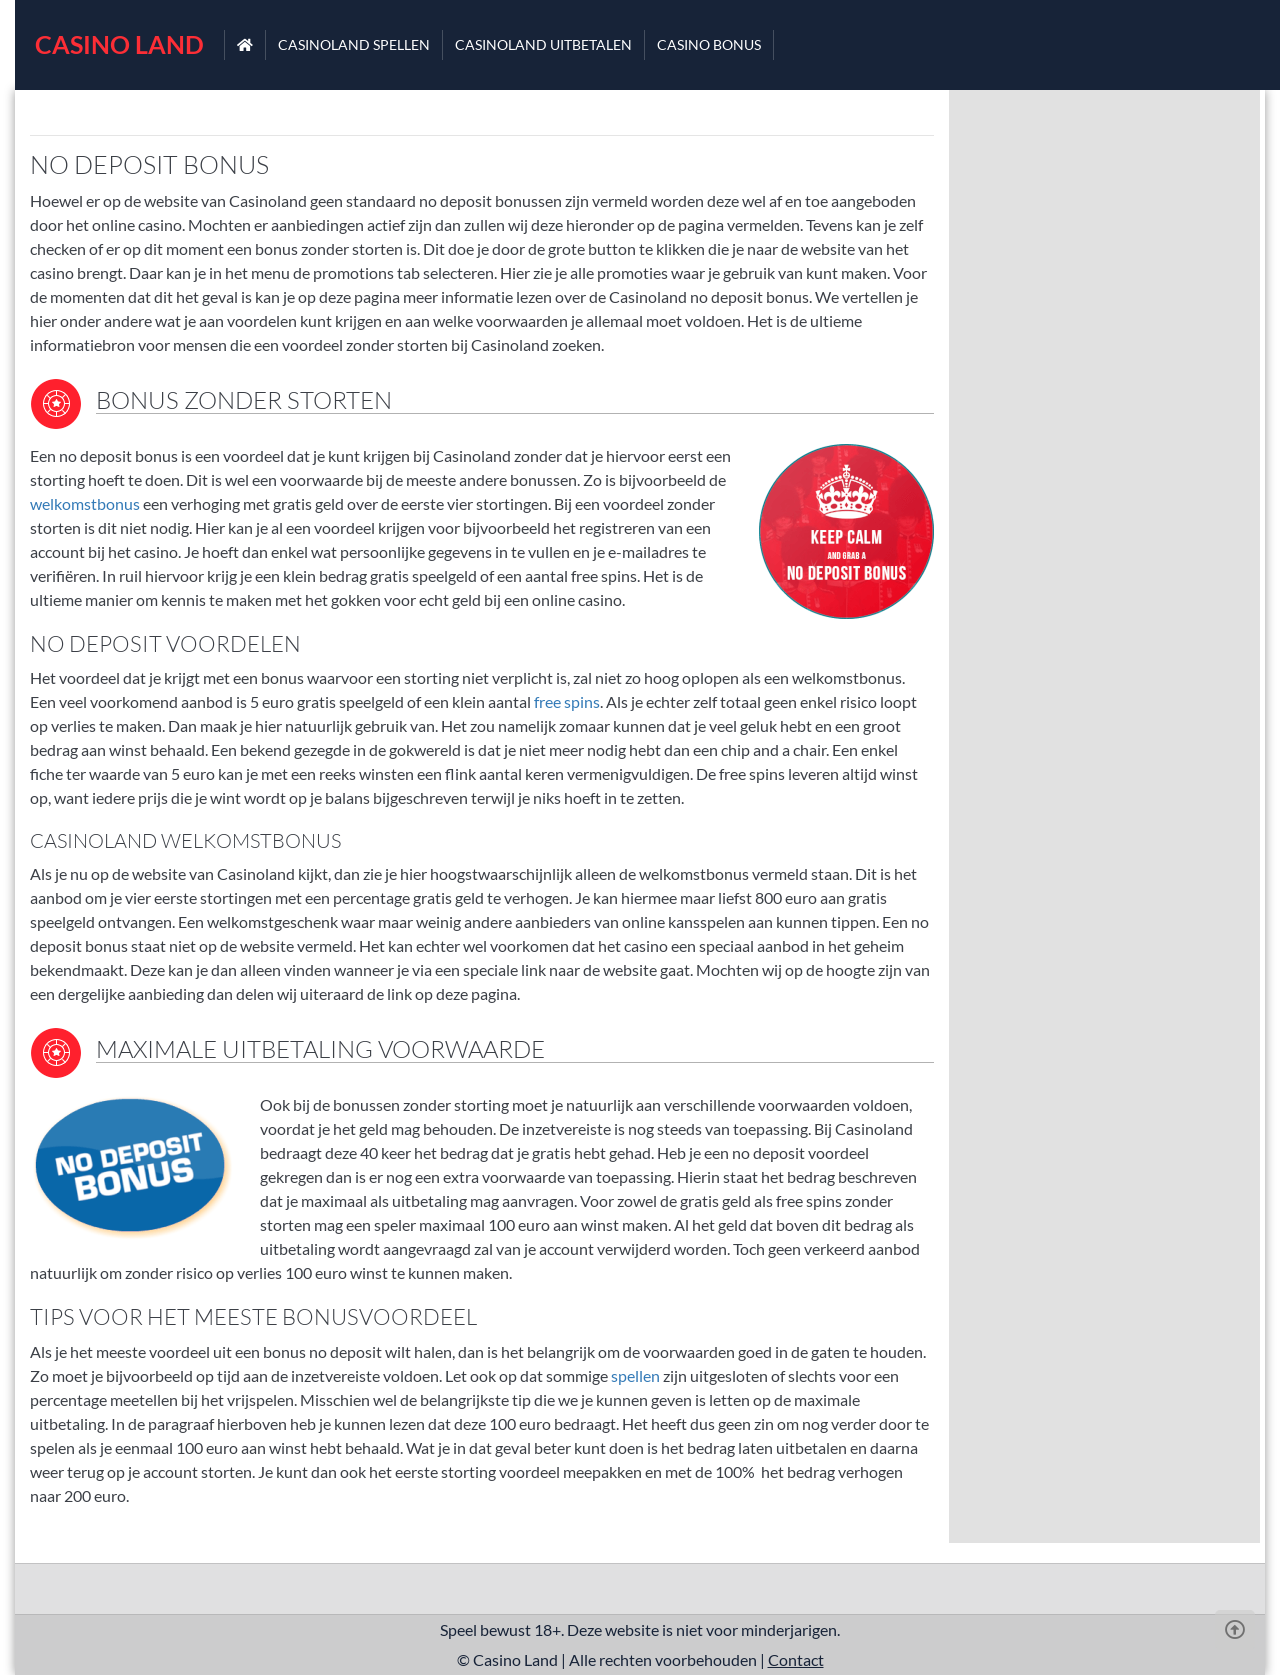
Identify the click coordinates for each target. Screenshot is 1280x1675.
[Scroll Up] (1235, 1630)
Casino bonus (709, 44)
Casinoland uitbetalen (543, 44)
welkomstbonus (85, 503)
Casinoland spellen (354, 44)
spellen (634, 1375)
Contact (796, 1659)
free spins (567, 701)
